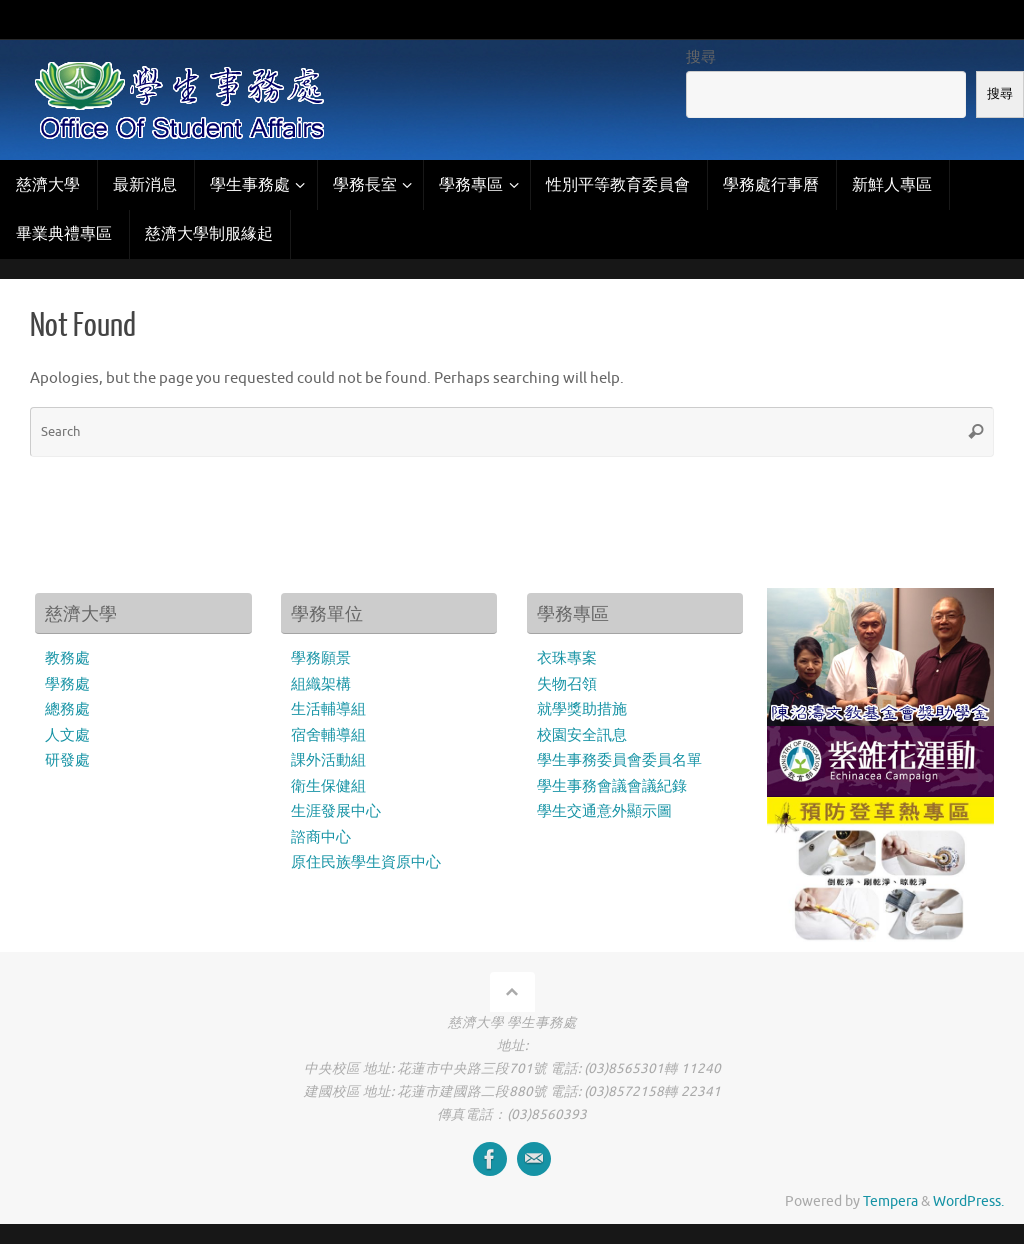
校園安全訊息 (582, 735)
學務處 (67, 684)
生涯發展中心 (336, 811)
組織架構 (321, 684)
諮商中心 (321, 837)
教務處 (67, 658)
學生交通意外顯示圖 (604, 811)
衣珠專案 (567, 658)
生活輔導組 (328, 709)
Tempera (890, 1201)
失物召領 (567, 684)
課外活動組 (328, 760)
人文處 (67, 735)
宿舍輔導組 (328, 735)
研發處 (67, 760)
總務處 (67, 709)
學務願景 (321, 658)
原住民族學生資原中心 (366, 862)
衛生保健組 (328, 786)
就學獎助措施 (582, 709)
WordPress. (968, 1201)
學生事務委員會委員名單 (619, 760)
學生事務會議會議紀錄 (612, 786)
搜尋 (701, 57)
